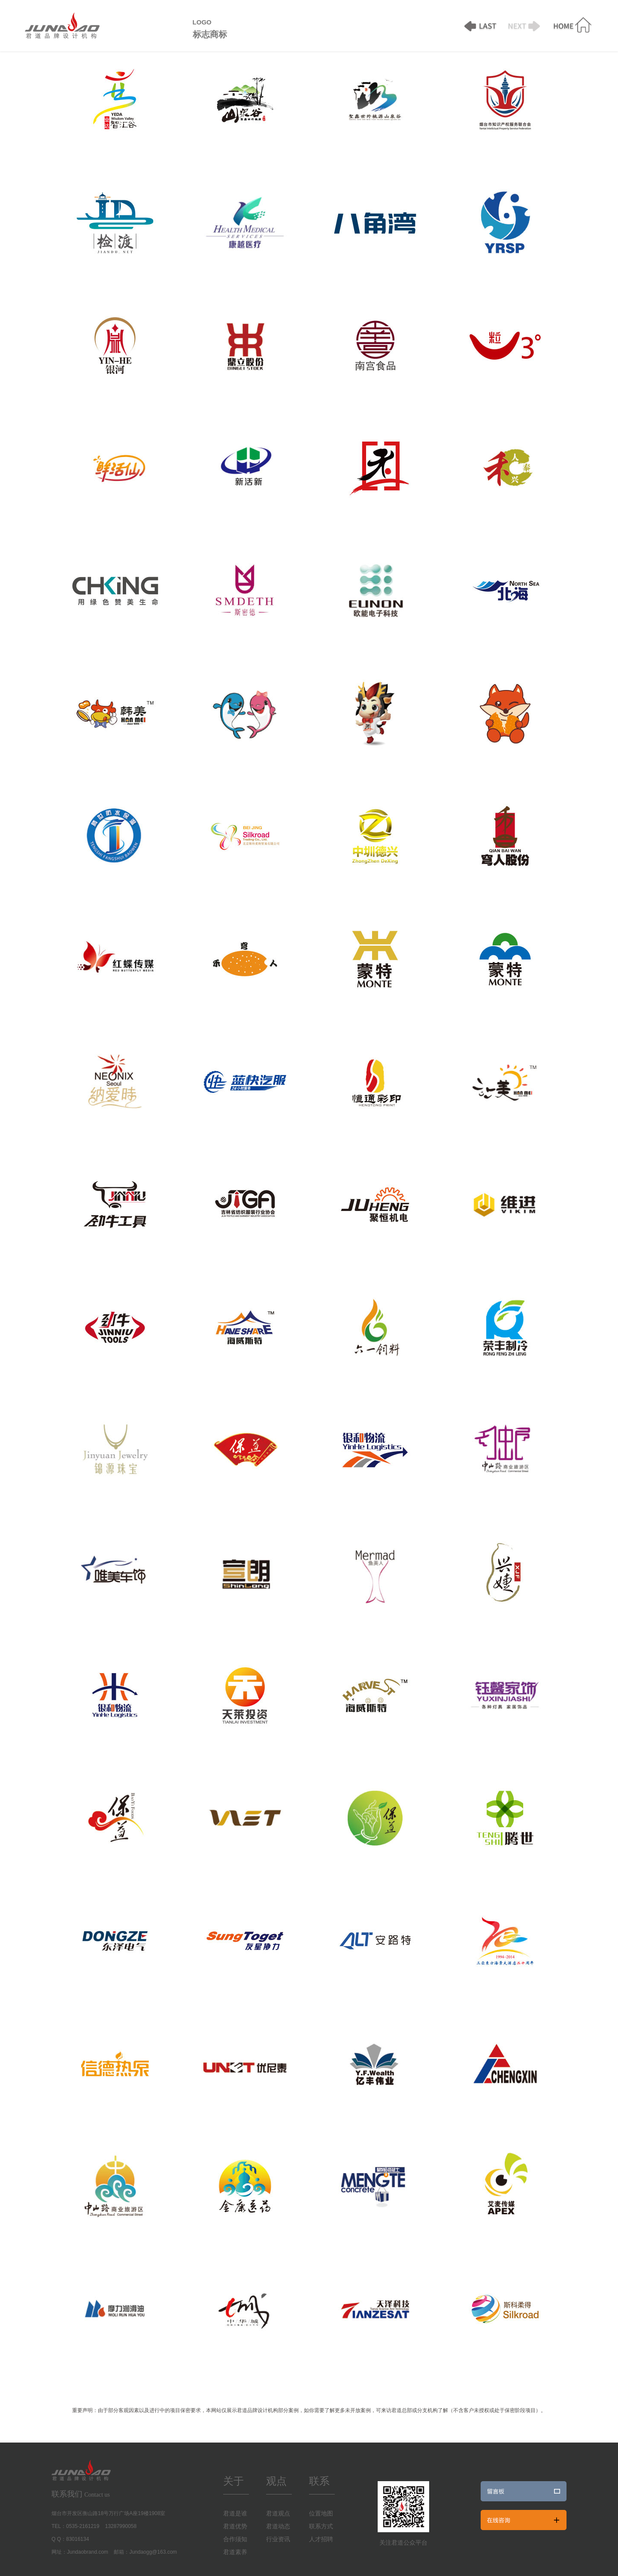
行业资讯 (278, 2539)
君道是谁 (235, 2513)
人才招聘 (321, 2539)
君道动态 (278, 2526)
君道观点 (278, 2513)
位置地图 (321, 2513)
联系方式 (321, 2526)
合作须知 (235, 2539)
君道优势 (235, 2526)
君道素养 (235, 2552)
